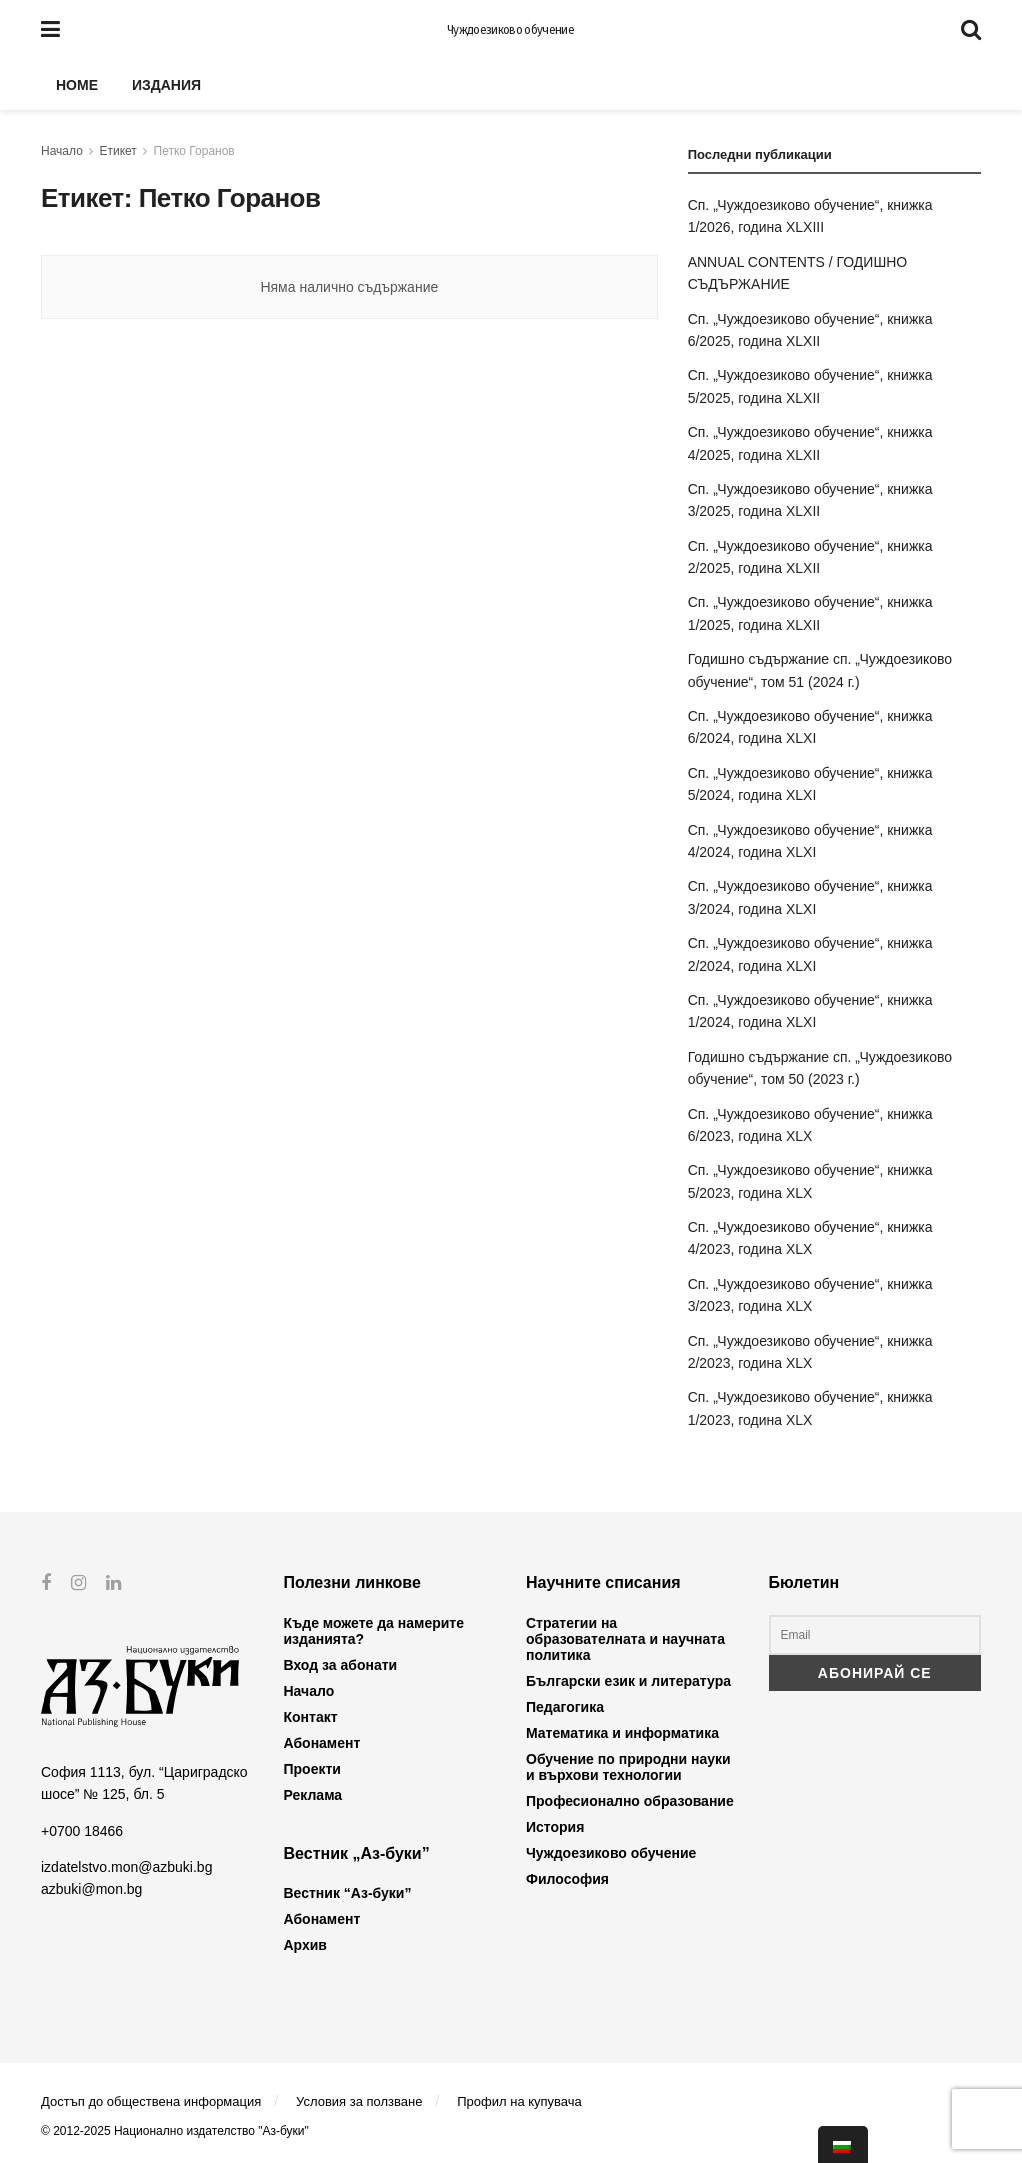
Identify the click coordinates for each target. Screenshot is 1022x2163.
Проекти (312, 1769)
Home (77, 85)
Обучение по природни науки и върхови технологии (628, 1767)
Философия (567, 1879)
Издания (166, 85)
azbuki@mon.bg (91, 1889)
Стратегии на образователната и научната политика (625, 1639)
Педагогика (565, 1707)
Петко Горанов (194, 151)
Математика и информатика (622, 1733)
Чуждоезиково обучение (510, 30)
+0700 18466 (82, 1830)
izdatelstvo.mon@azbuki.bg (126, 1867)
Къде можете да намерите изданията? (374, 1631)
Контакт (311, 1717)
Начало (62, 151)
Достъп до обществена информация (151, 2101)
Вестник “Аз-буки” (348, 1893)
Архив (305, 1945)
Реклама (313, 1795)
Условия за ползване (359, 2101)
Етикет (118, 151)
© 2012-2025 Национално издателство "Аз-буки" (175, 2131)
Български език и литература (628, 1681)
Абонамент (322, 1743)
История (555, 1827)
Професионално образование (630, 1801)
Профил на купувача (519, 2101)
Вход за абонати (341, 1665)
